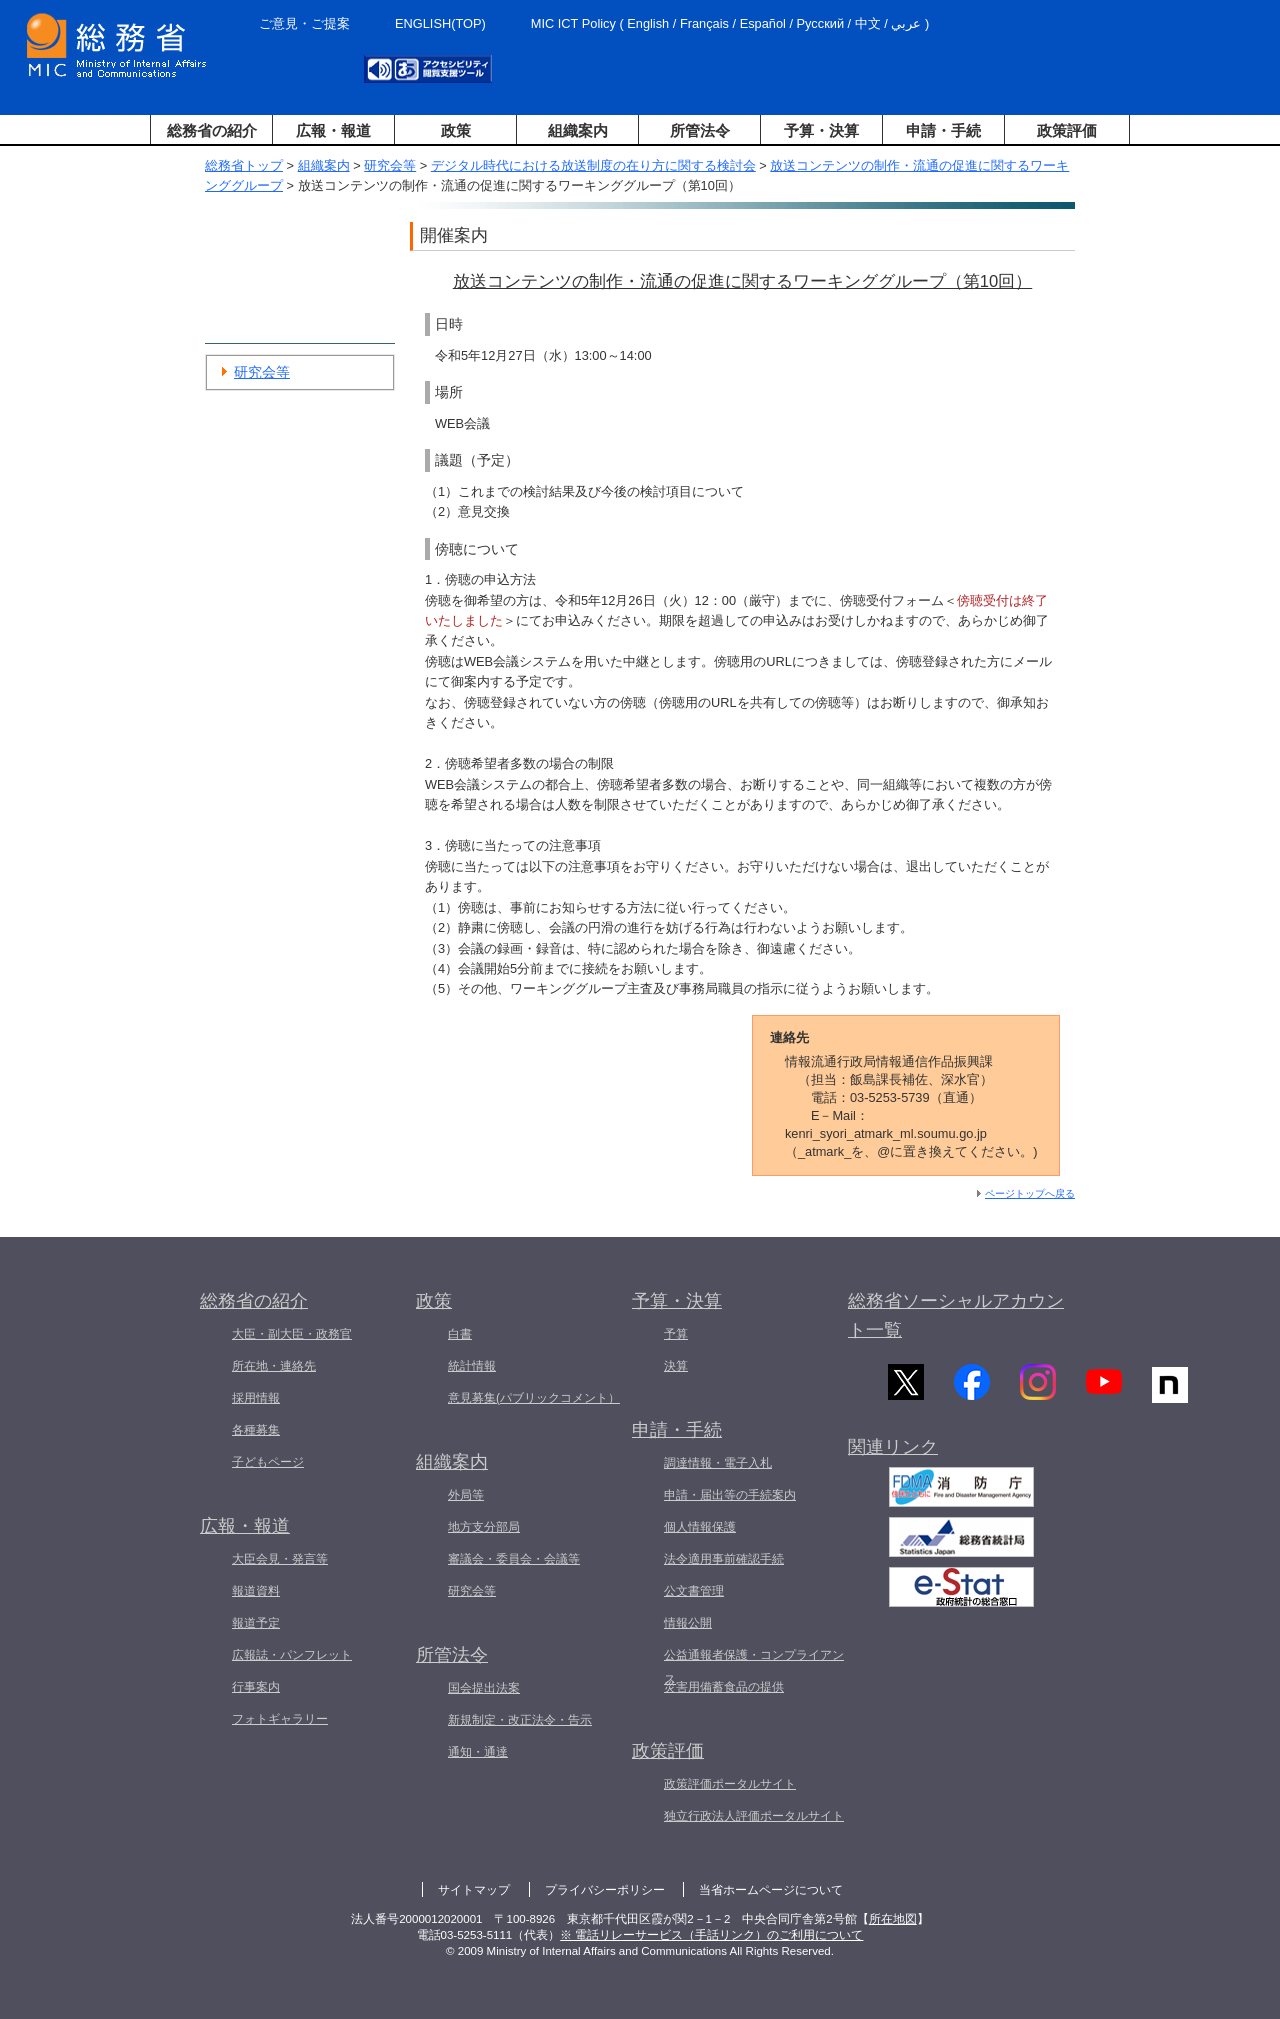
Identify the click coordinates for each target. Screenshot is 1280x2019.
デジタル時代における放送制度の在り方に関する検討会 (593, 165)
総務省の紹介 (212, 130)
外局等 (466, 1495)
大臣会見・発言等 (280, 1559)
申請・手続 (943, 130)
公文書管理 (694, 1591)
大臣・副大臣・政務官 (292, 1334)
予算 (676, 1334)
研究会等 (390, 165)
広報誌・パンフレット (292, 1655)
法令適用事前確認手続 (724, 1559)
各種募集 (256, 1430)
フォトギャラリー (280, 1719)
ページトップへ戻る (1030, 1193)
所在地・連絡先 (274, 1366)
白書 (460, 1334)
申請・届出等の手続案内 (730, 1495)
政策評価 (1067, 130)
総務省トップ (244, 165)
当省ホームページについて (771, 1890)
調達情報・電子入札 (718, 1463)
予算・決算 (821, 130)
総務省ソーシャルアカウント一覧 (956, 1315)
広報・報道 (333, 130)
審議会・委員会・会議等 (514, 1559)
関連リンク (893, 1457)
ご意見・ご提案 (304, 23)
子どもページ (268, 1462)
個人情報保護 (700, 1527)
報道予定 (256, 1623)
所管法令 (700, 130)
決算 (676, 1366)
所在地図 (893, 1919)
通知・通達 (478, 1752)
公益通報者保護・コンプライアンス (754, 1667)
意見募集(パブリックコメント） (534, 1398)
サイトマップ (474, 1890)
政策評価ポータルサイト (730, 1784)
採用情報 (256, 1398)
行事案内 (256, 1687)
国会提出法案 (484, 1688)
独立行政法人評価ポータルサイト (754, 1816)
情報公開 (688, 1623)
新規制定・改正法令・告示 (520, 1720)
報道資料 (256, 1591)
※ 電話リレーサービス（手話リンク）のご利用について (711, 1935)
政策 (456, 130)
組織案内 (578, 130)
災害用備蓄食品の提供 (724, 1687)
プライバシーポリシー (605, 1890)
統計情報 (472, 1366)
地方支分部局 (484, 1527)
